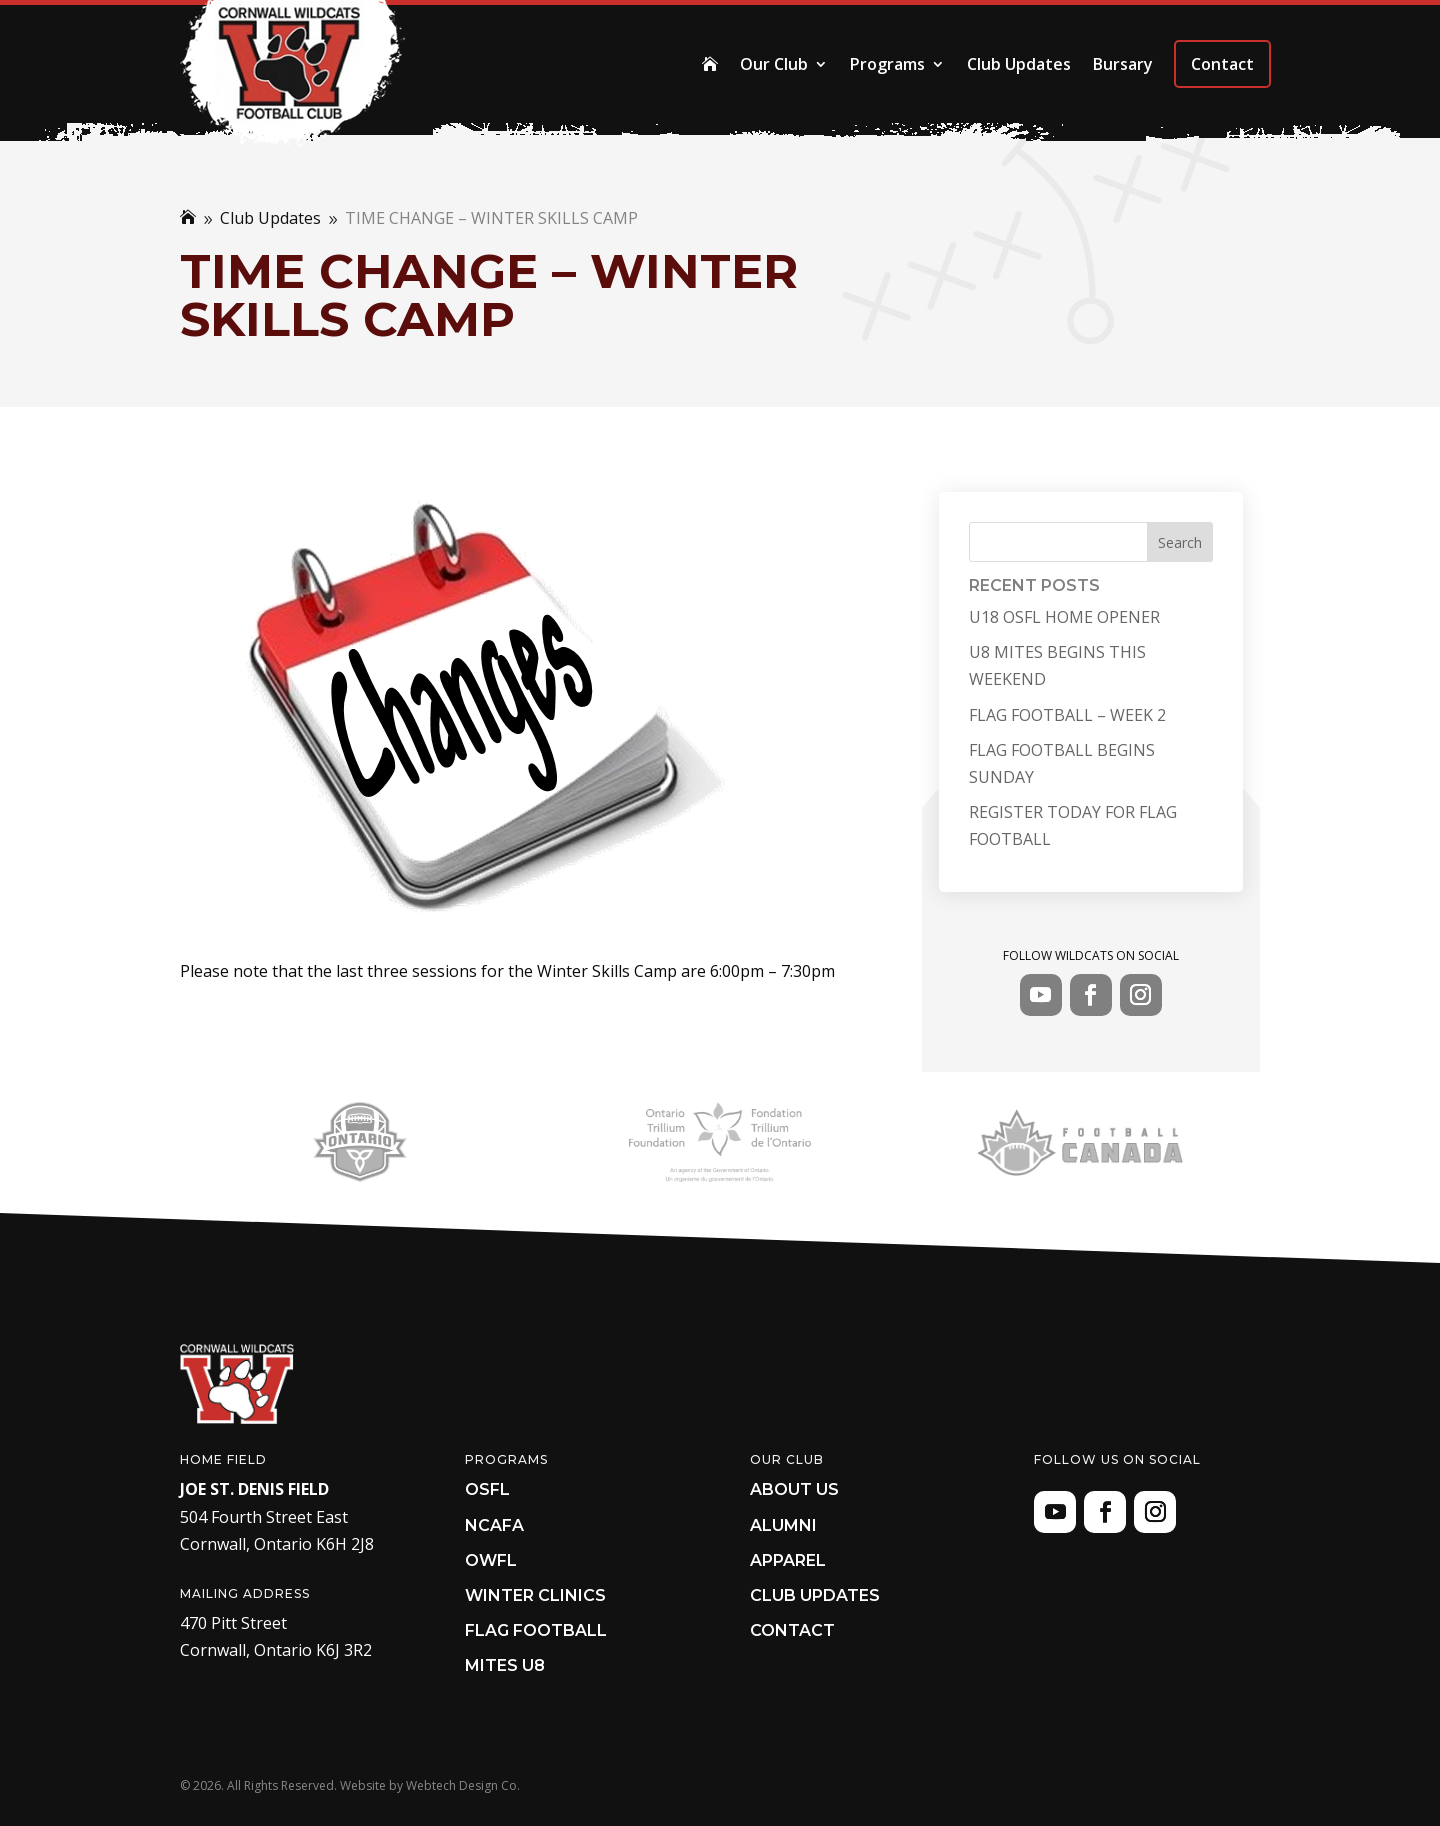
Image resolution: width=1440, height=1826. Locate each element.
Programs (887, 64)
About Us (794, 1489)
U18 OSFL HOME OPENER (1064, 617)
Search (1180, 542)
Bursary (1123, 64)
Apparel (788, 1560)
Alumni (783, 1525)
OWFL (491, 1560)
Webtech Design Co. (463, 1785)
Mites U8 (505, 1665)
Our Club (774, 64)
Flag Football (536, 1630)
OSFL (487, 1489)
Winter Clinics (535, 1595)
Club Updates (1019, 64)
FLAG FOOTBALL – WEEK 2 (1067, 715)
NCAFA (494, 1525)
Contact (1222, 64)
